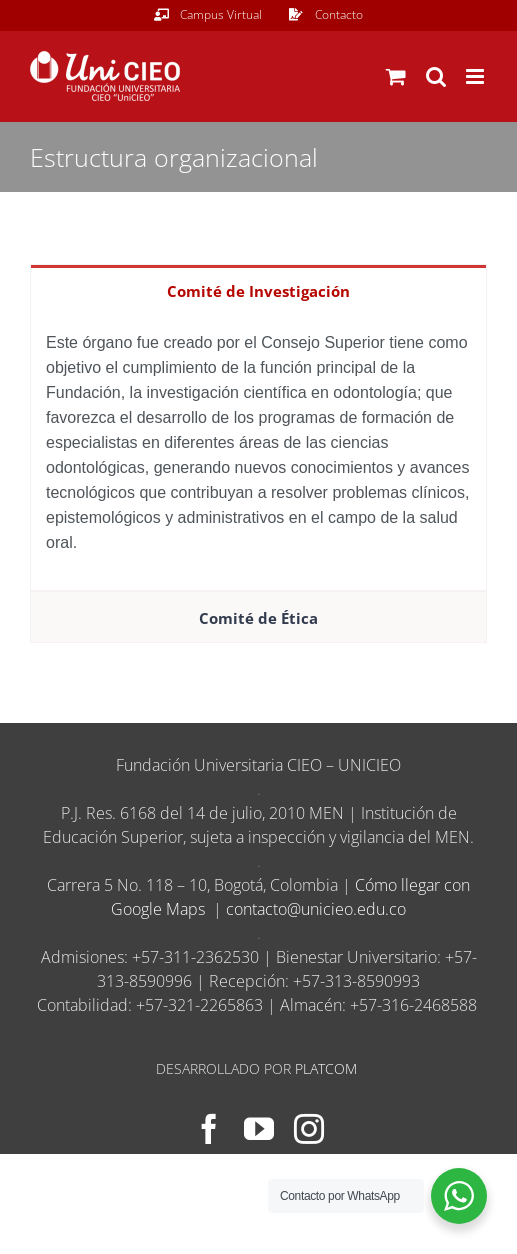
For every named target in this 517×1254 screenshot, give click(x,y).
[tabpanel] (258, 453)
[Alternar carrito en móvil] (396, 76)
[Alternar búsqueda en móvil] (436, 76)
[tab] (258, 290)
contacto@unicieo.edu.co (316, 909)
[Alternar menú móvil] (476, 76)
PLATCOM (326, 1068)
